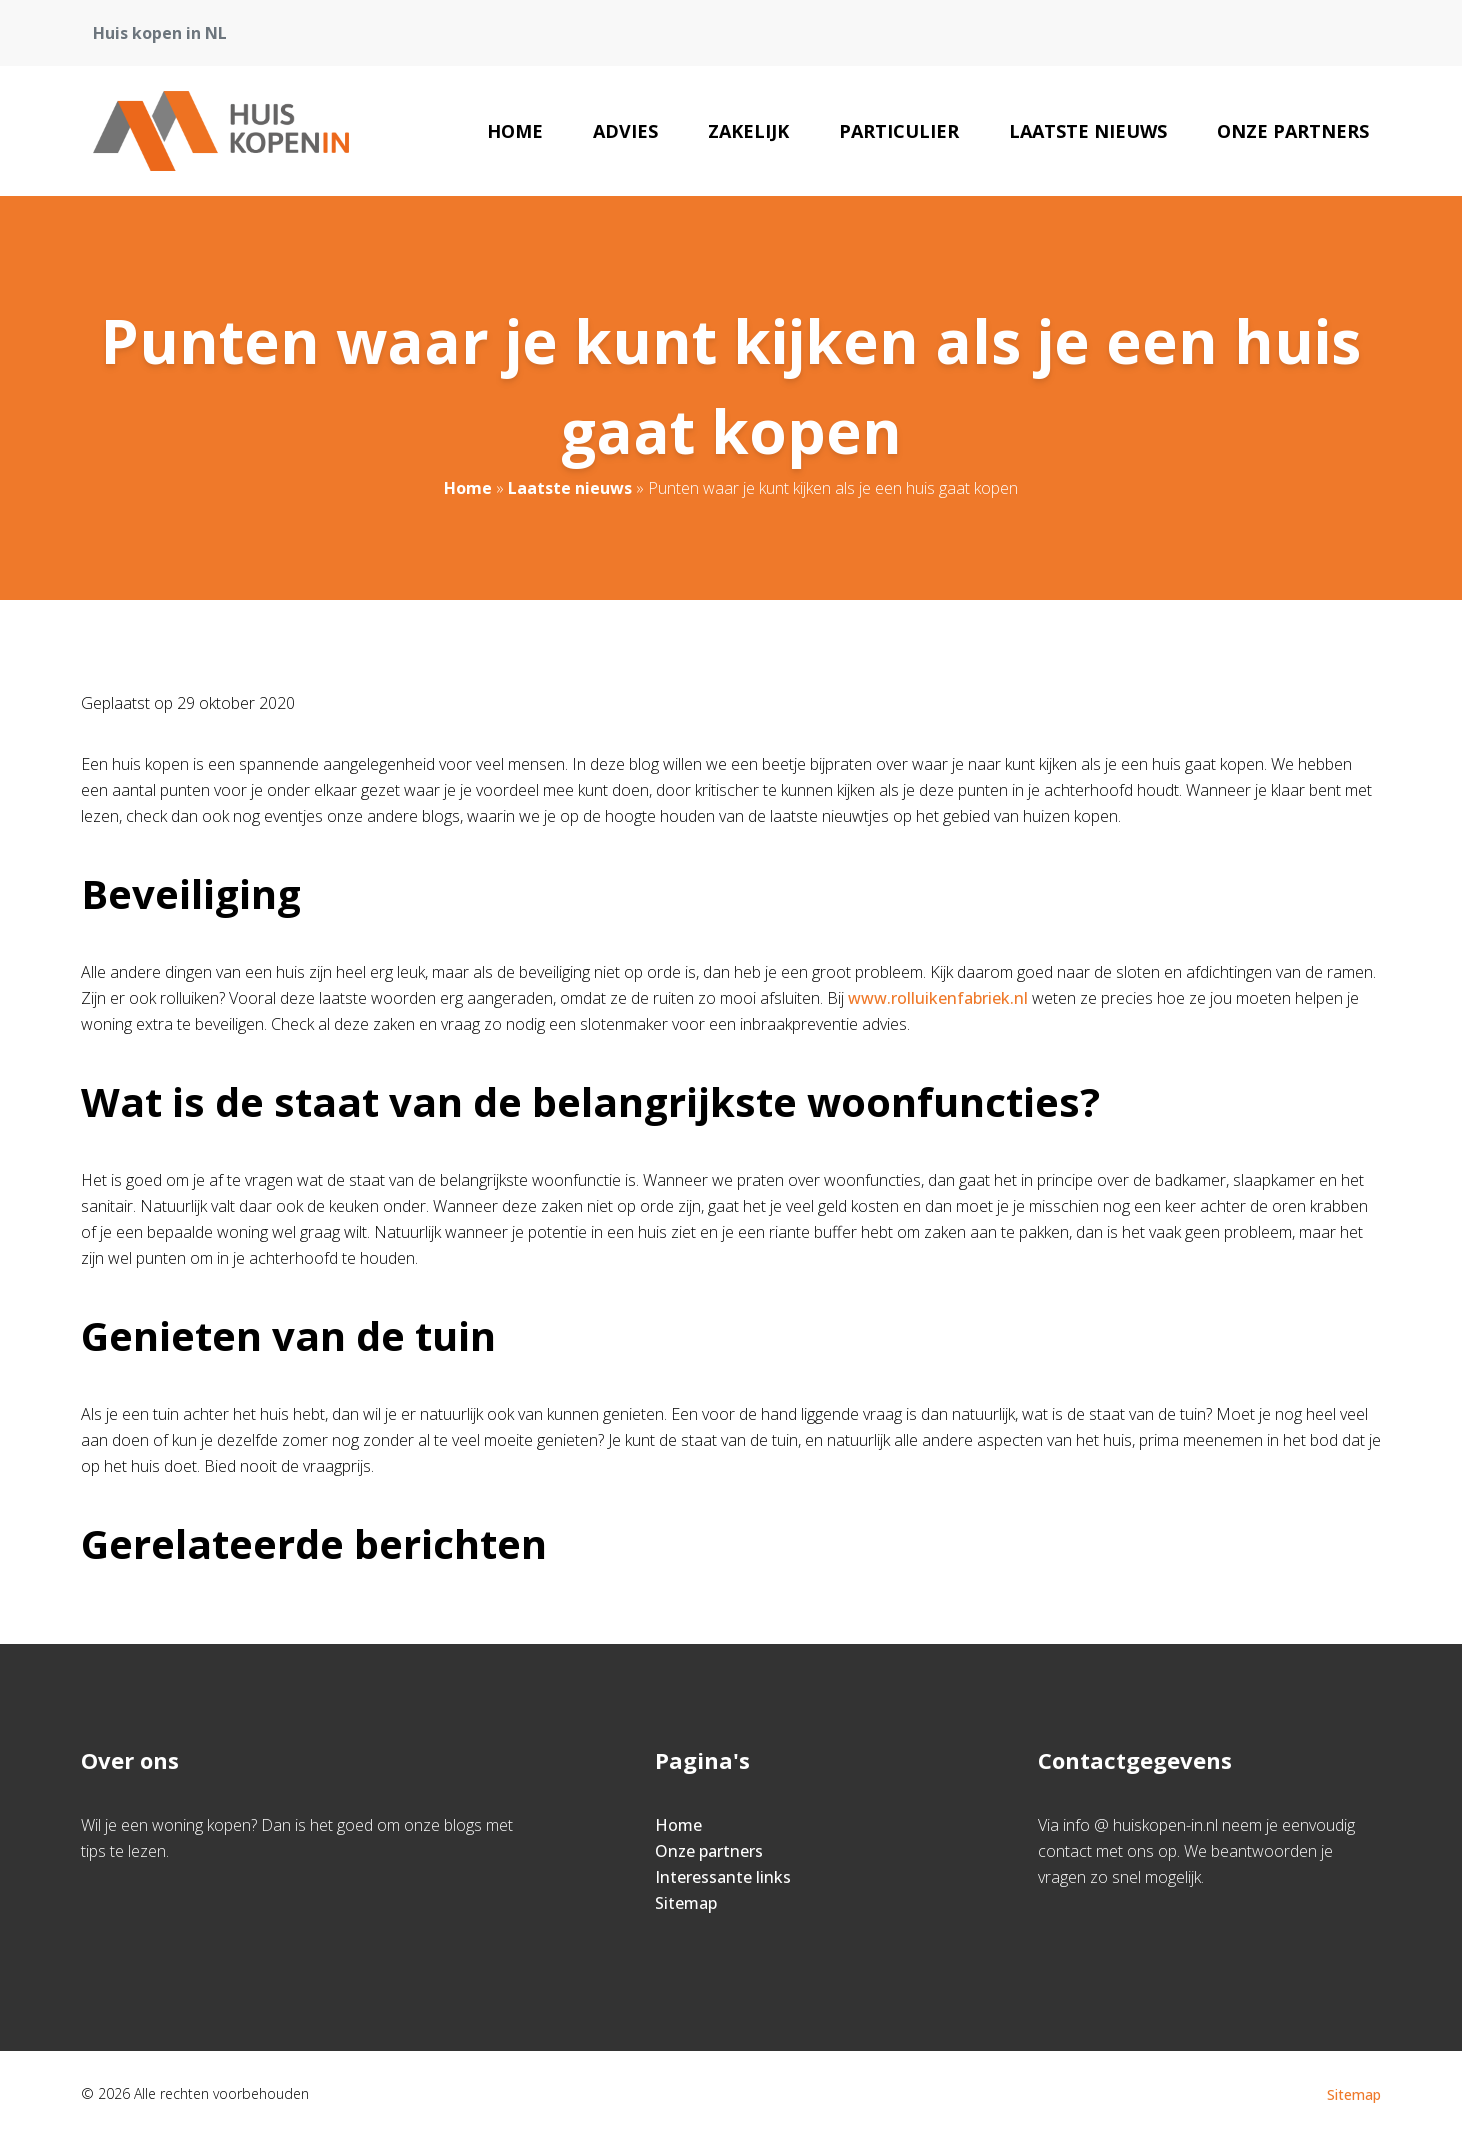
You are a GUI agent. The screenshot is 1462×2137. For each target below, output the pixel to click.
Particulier (899, 131)
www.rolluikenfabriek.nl (938, 998)
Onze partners (1293, 131)
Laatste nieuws (1088, 131)
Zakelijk (748, 131)
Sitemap (686, 1903)
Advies (625, 131)
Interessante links (723, 1877)
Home (515, 131)
